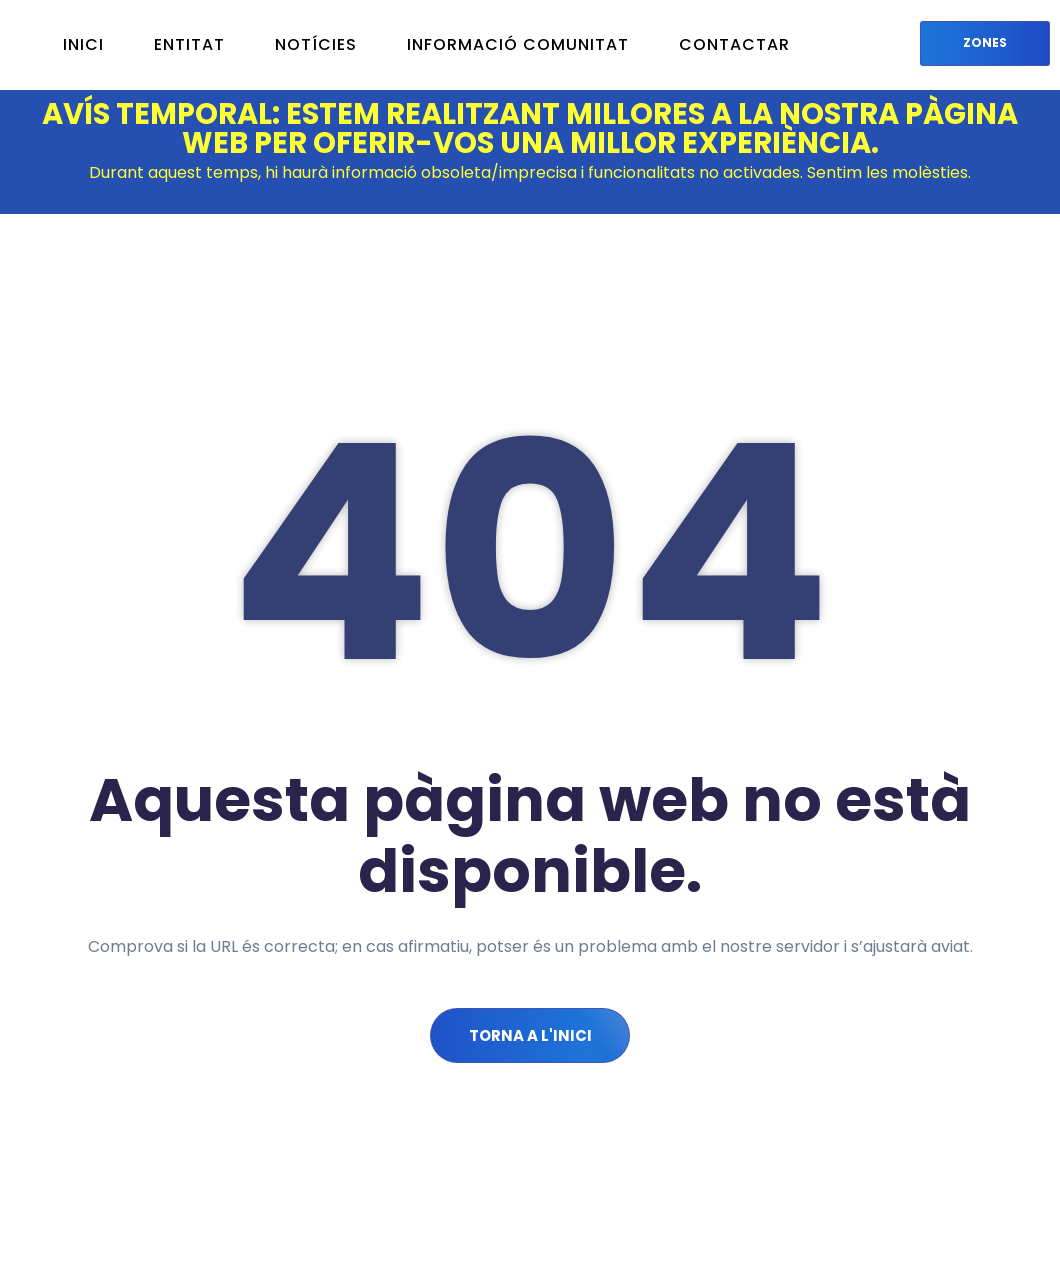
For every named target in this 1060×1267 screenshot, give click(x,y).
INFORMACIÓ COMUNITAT (518, 44)
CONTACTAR (734, 44)
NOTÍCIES (316, 44)
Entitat (189, 44)
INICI (83, 44)
